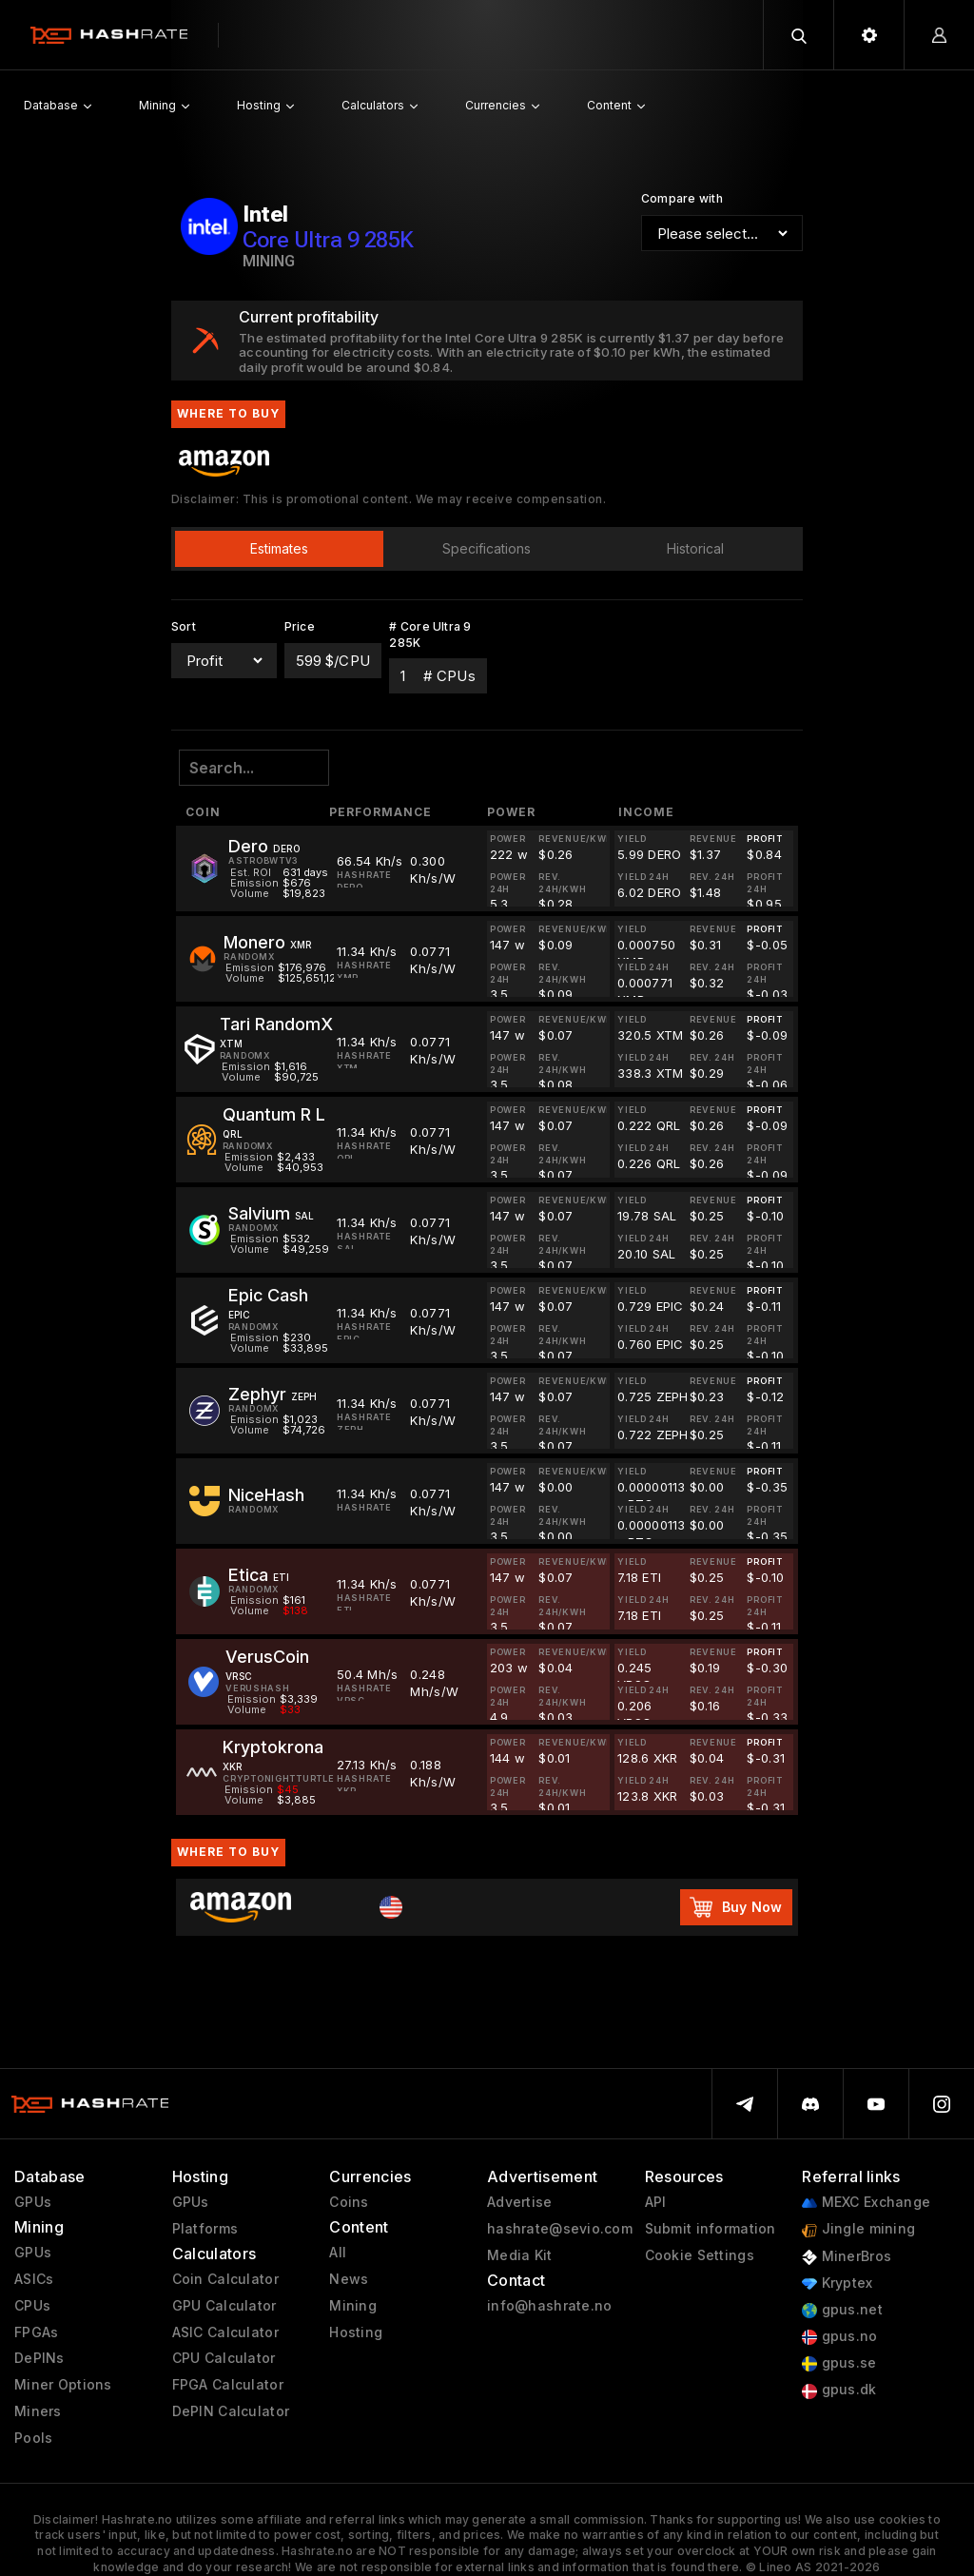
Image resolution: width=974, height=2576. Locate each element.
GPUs (32, 2202)
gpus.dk (839, 2390)
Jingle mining (858, 2229)
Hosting (355, 2332)
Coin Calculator (225, 2279)
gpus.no (839, 2337)
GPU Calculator (224, 2305)
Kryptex (837, 2283)
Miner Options (63, 2384)
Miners (38, 2411)
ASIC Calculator (225, 2332)
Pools (33, 2438)
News (348, 2279)
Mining (353, 2305)
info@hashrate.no (549, 2305)
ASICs (33, 2279)
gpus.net (842, 2310)
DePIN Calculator (230, 2411)
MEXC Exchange (866, 2203)
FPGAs (36, 2332)
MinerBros (846, 2257)
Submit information (710, 2228)
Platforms (205, 2228)
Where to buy (228, 1851)
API (656, 2202)
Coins (348, 2202)
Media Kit (520, 2255)
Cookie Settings (699, 2255)
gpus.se (839, 2363)
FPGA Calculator (227, 2384)
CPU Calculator (224, 2358)
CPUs (32, 2305)
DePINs (39, 2358)
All (337, 2252)
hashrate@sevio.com (560, 2228)
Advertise (520, 2202)
